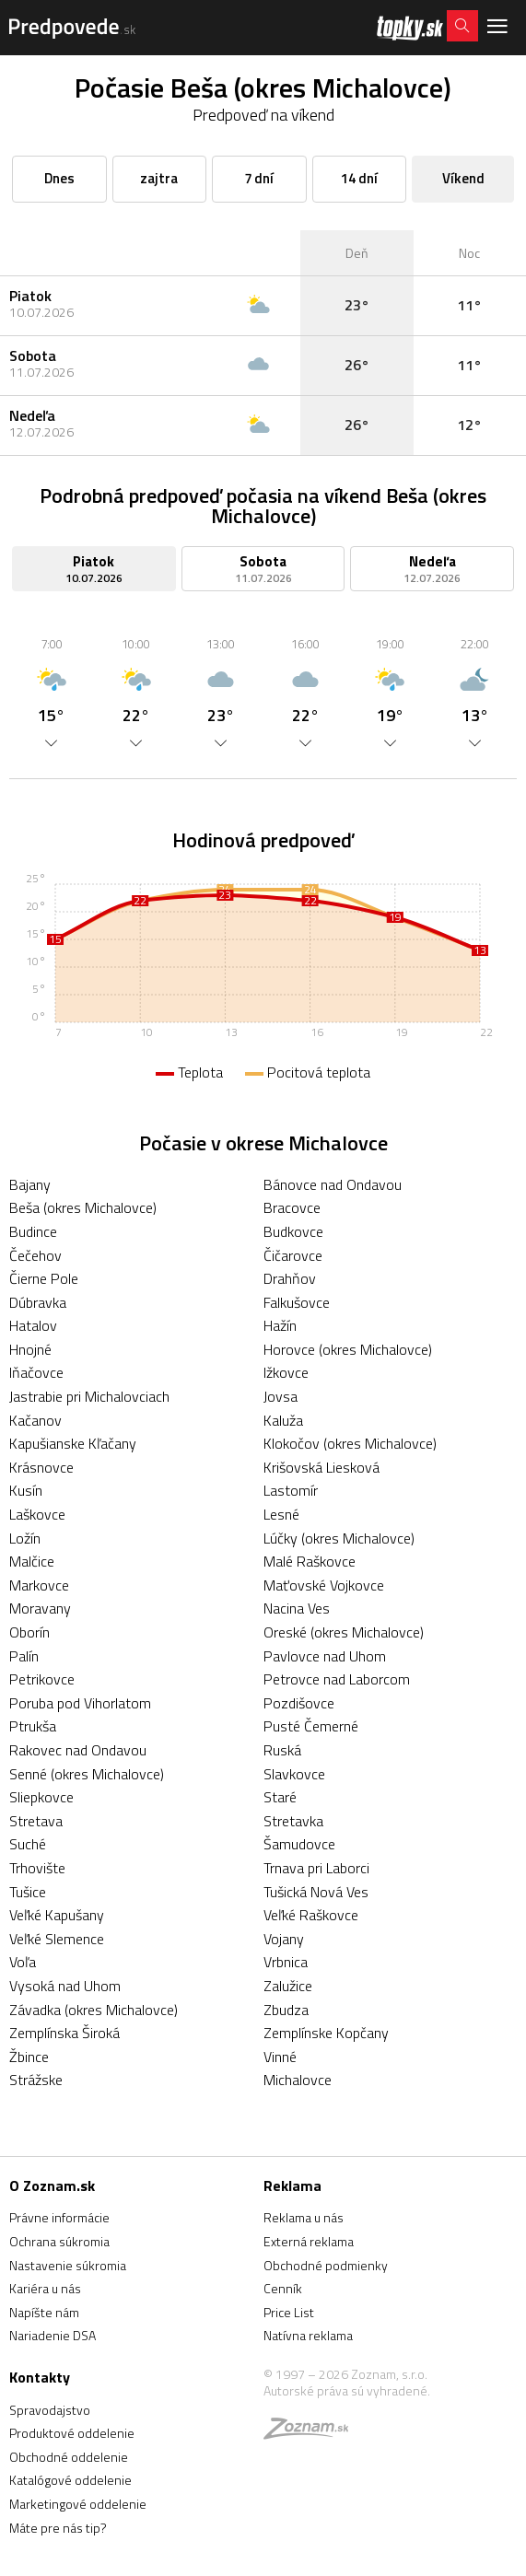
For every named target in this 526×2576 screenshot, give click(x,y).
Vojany (283, 1939)
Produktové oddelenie (71, 2432)
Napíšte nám (44, 2312)
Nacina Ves (296, 1608)
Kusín (25, 1490)
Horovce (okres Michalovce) (347, 1349)
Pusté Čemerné (310, 1726)
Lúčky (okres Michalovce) (339, 1538)
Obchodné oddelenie (68, 2456)
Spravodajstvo (49, 2409)
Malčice (31, 1561)
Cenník (282, 2288)
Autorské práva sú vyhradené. (346, 2390)
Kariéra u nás (45, 2288)
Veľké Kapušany (56, 1915)
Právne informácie (59, 2217)
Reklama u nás (303, 2217)
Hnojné (30, 1349)
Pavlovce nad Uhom (324, 1656)
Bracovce (292, 1207)
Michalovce (297, 2080)
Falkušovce (296, 1302)
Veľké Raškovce (310, 1915)
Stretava (36, 1821)
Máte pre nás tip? (58, 2527)
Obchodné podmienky (325, 2265)
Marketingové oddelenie (77, 2503)
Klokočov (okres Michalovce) (350, 1443)
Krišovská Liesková (321, 1467)
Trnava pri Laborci (316, 1868)
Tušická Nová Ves (315, 1892)
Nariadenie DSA (52, 2335)
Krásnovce (41, 1467)
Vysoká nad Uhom (65, 1986)
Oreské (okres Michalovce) (343, 1632)
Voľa (22, 1962)
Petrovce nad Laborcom (336, 1679)
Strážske (36, 2080)
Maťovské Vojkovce (323, 1585)
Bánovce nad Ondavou (332, 1184)
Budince (33, 1231)
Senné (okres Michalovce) (86, 1774)
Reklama (292, 2185)
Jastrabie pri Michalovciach (89, 1396)
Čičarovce (292, 1255)
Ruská (282, 1750)
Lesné (281, 1514)
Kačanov (35, 1420)
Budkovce (293, 1231)
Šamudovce (299, 1844)
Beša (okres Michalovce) (83, 1207)
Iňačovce (36, 1372)
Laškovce (37, 1514)
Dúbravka (37, 1302)
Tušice (27, 1892)
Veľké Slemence (56, 1939)
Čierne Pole (43, 1278)
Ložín (25, 1538)
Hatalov (33, 1325)
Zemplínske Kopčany (326, 2033)
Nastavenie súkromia (67, 2265)
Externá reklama (308, 2241)
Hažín (280, 1325)
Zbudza (286, 2010)
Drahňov (289, 1278)
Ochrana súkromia (59, 2241)
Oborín (29, 1632)
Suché (27, 1844)
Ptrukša (32, 1726)
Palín (24, 1656)
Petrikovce (42, 1679)
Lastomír (290, 1490)
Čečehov (35, 1255)
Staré (280, 1797)
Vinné (280, 2057)
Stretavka (293, 1821)
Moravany (40, 1608)
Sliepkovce (41, 1797)
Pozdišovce (298, 1703)
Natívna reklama (308, 2335)
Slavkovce (294, 1774)
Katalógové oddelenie (70, 2479)
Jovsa (280, 1396)
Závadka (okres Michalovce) (93, 2010)
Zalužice (287, 1986)
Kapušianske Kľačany (72, 1443)
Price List (288, 2312)
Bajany (30, 1184)
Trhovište (37, 1868)
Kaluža (283, 1420)
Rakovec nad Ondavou (77, 1750)
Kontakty (39, 2377)
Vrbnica (285, 1962)
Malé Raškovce (309, 1561)
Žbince (29, 2057)
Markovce (39, 1585)
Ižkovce (286, 1372)
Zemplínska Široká (64, 2033)
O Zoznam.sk (52, 2185)
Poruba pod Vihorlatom (80, 1703)
